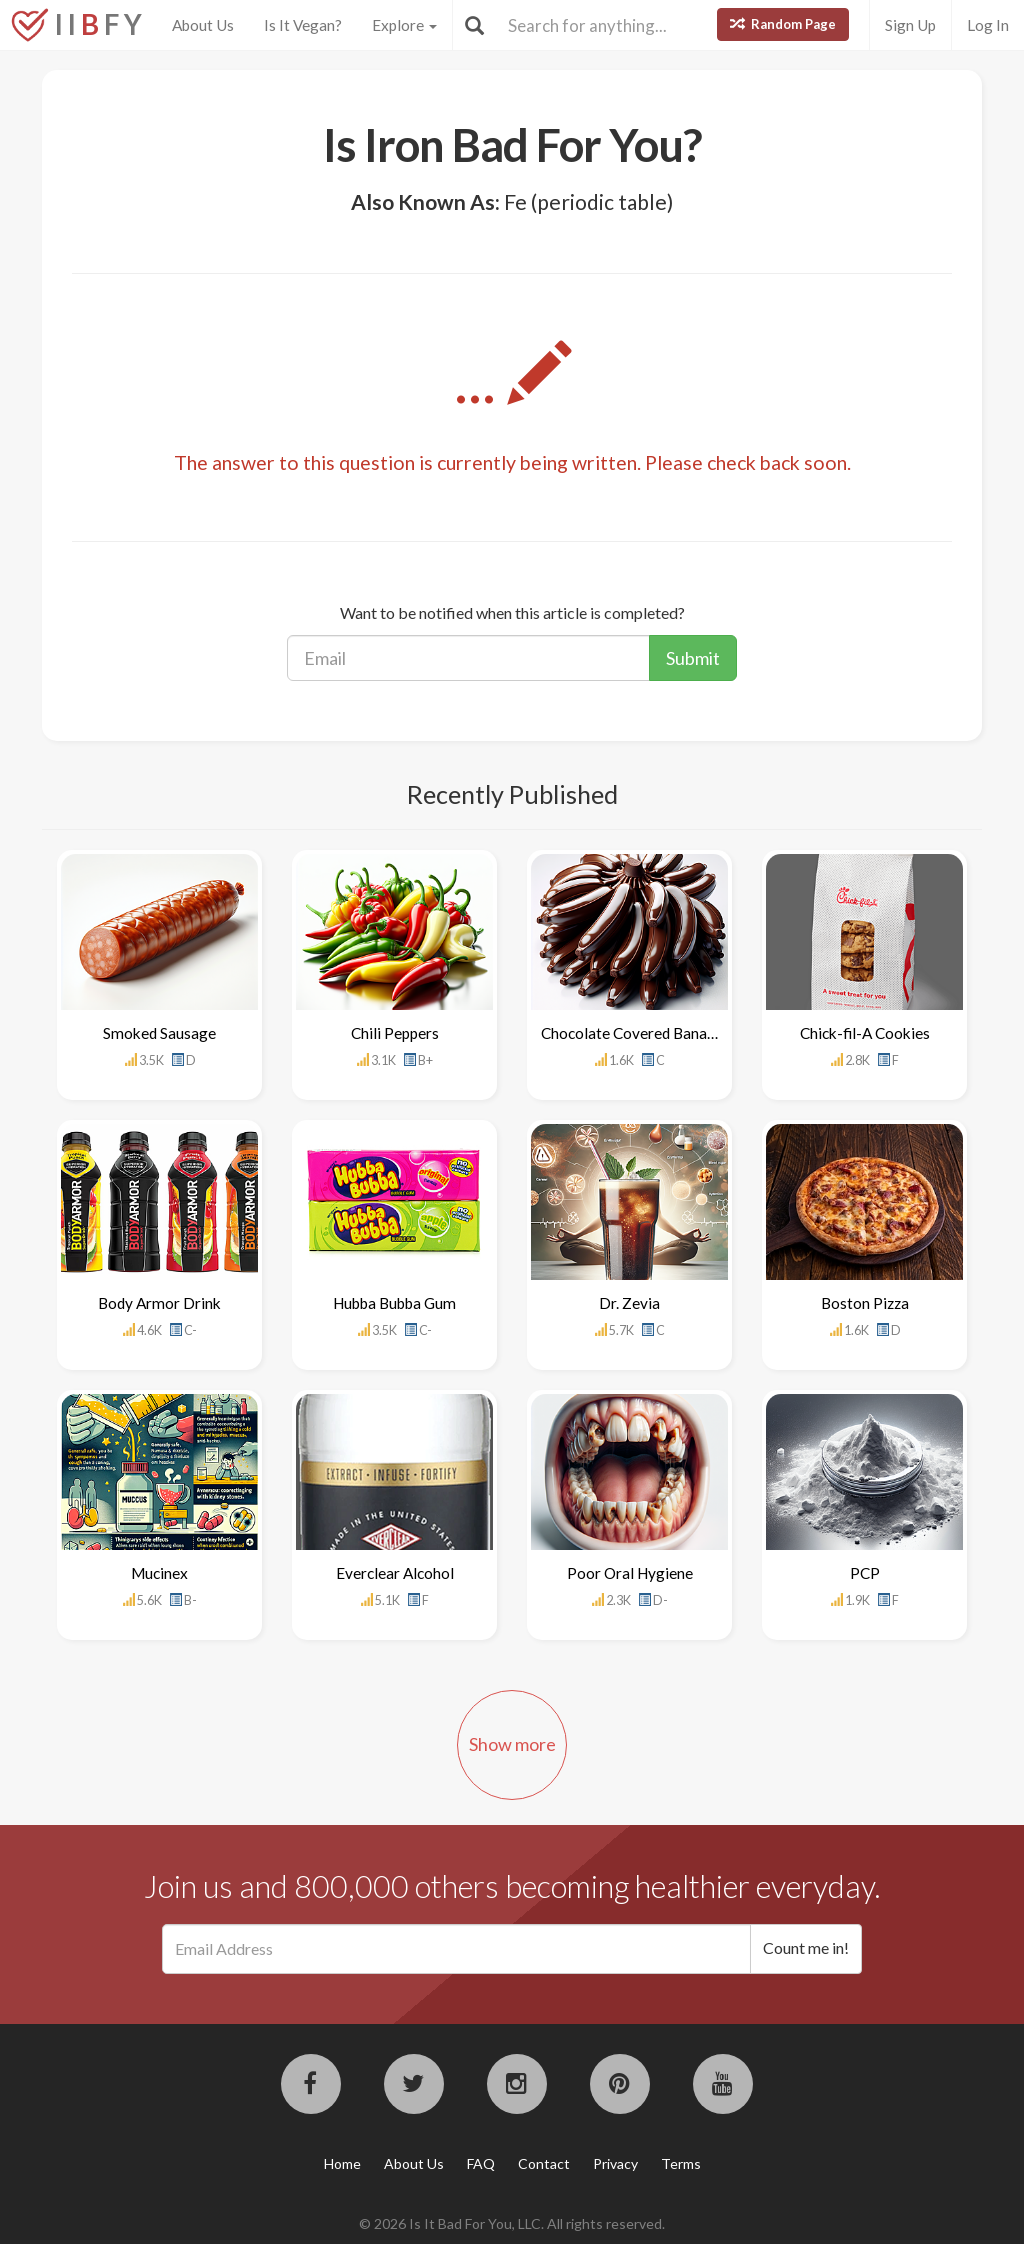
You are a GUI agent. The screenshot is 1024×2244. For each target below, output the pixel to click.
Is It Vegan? (303, 25)
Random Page (783, 24)
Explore (404, 25)
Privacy (615, 2163)
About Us (203, 25)
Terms (681, 2163)
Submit (693, 658)
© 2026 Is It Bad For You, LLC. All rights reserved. (512, 2223)
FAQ (481, 2163)
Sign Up (910, 25)
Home (342, 2163)
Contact (544, 2163)
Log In (988, 25)
